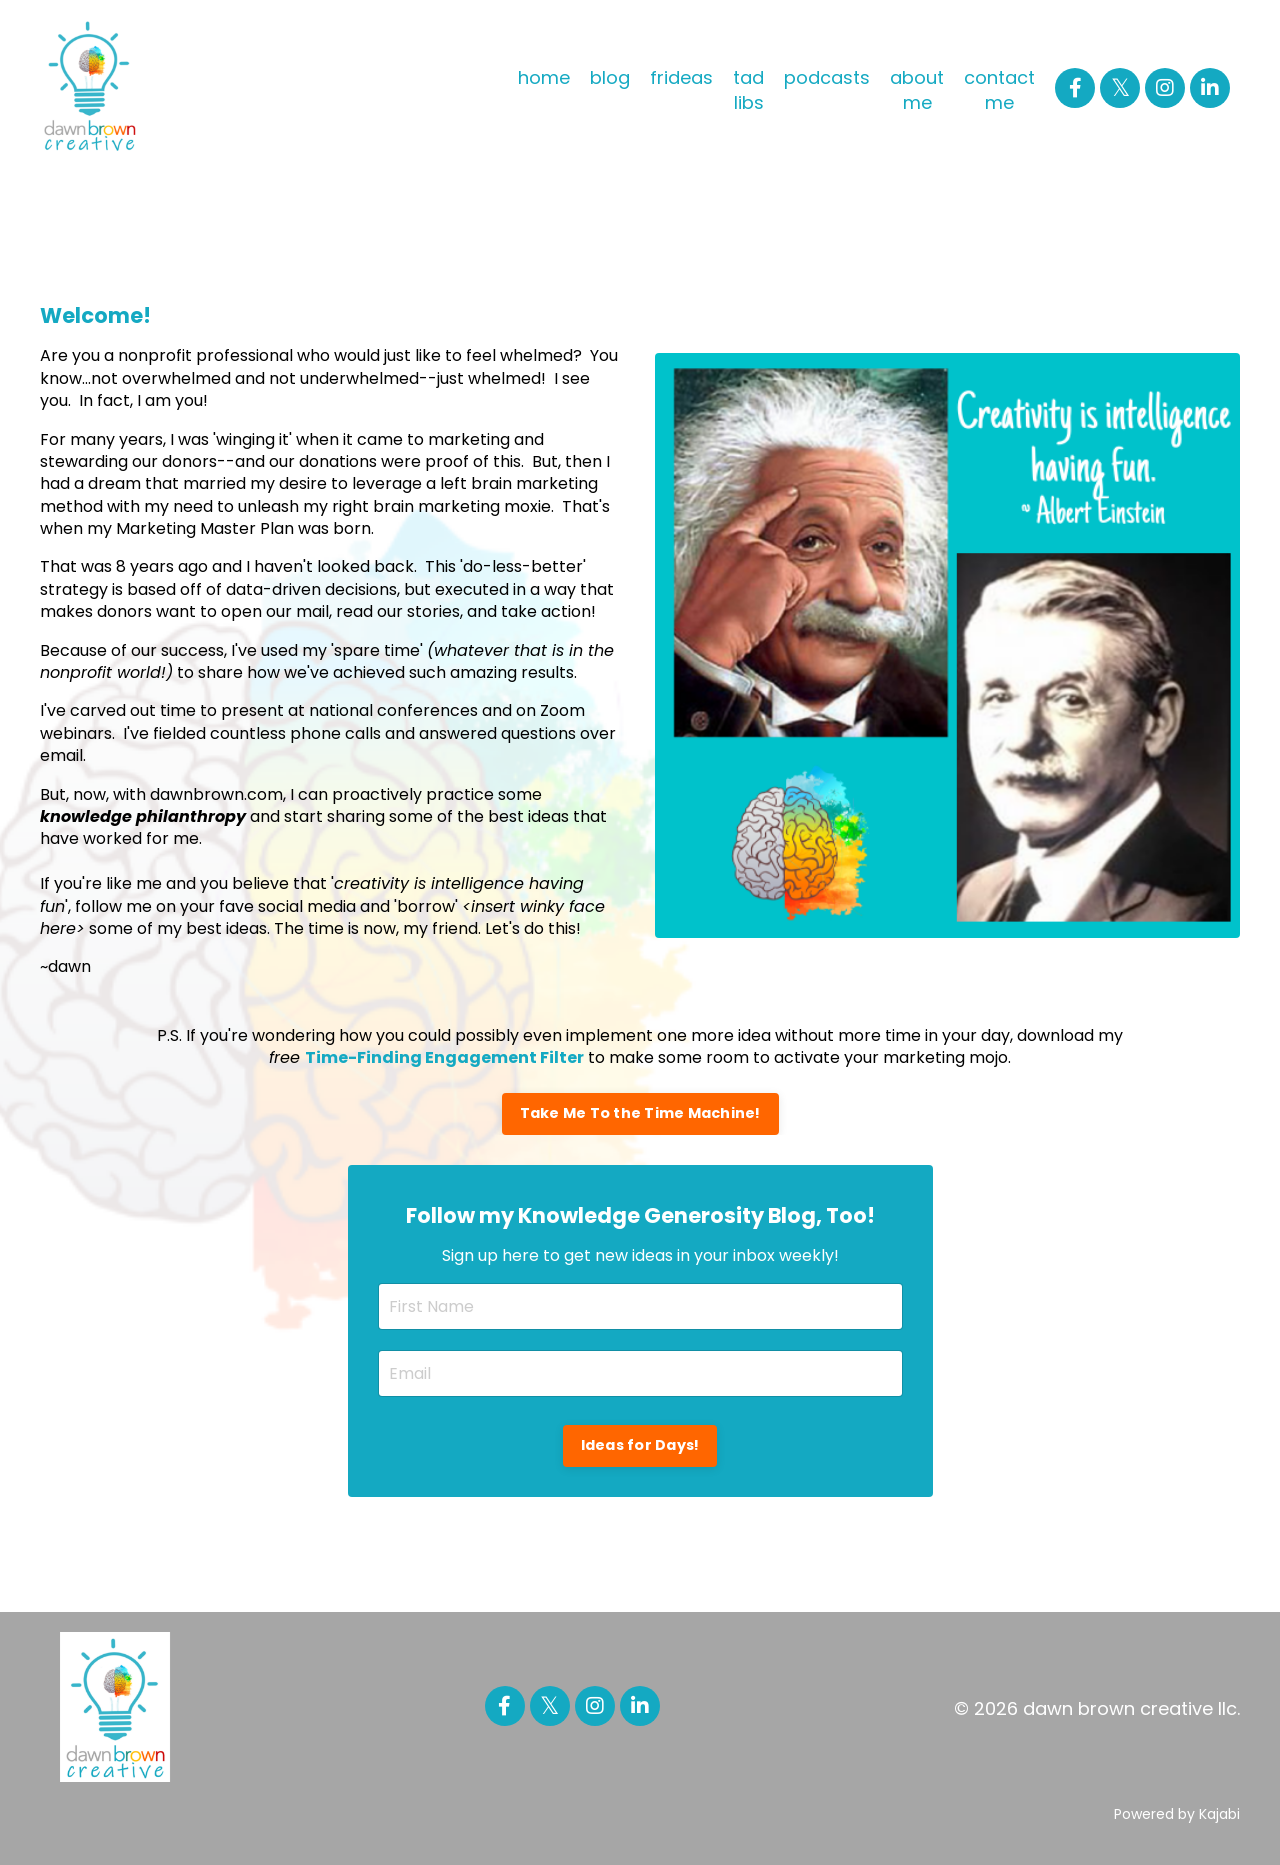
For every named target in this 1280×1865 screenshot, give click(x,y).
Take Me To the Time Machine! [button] (640, 1113)
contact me (999, 90)
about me (917, 90)
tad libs (748, 90)
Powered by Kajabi (1177, 1814)
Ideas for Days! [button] (640, 1445)
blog (610, 77)
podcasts (827, 77)
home (544, 77)
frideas (681, 77)
